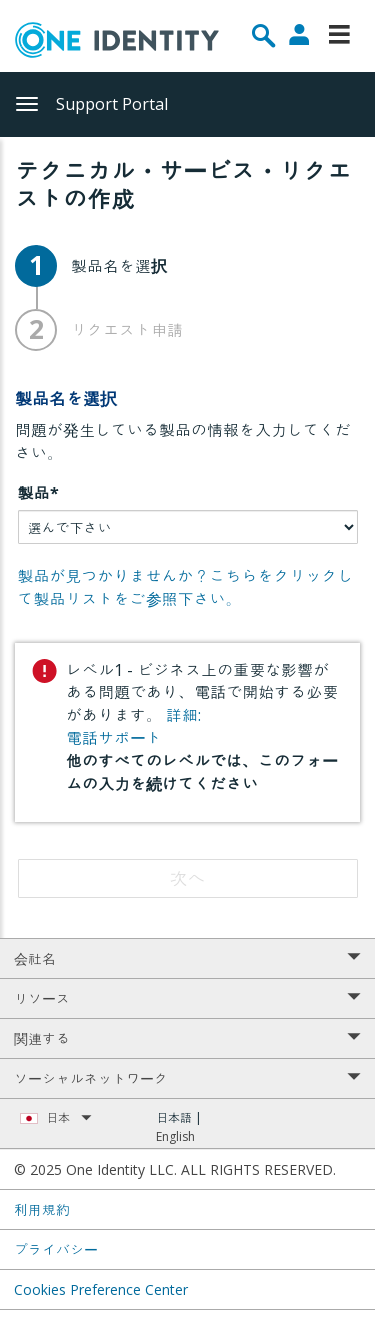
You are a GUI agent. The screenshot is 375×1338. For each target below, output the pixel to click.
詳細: (183, 715)
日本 (69, 1117)
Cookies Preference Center (101, 1289)
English (175, 1136)
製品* (38, 493)
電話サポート (114, 738)
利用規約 (42, 1209)
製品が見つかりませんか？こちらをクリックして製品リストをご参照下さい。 (186, 587)
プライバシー (56, 1249)
